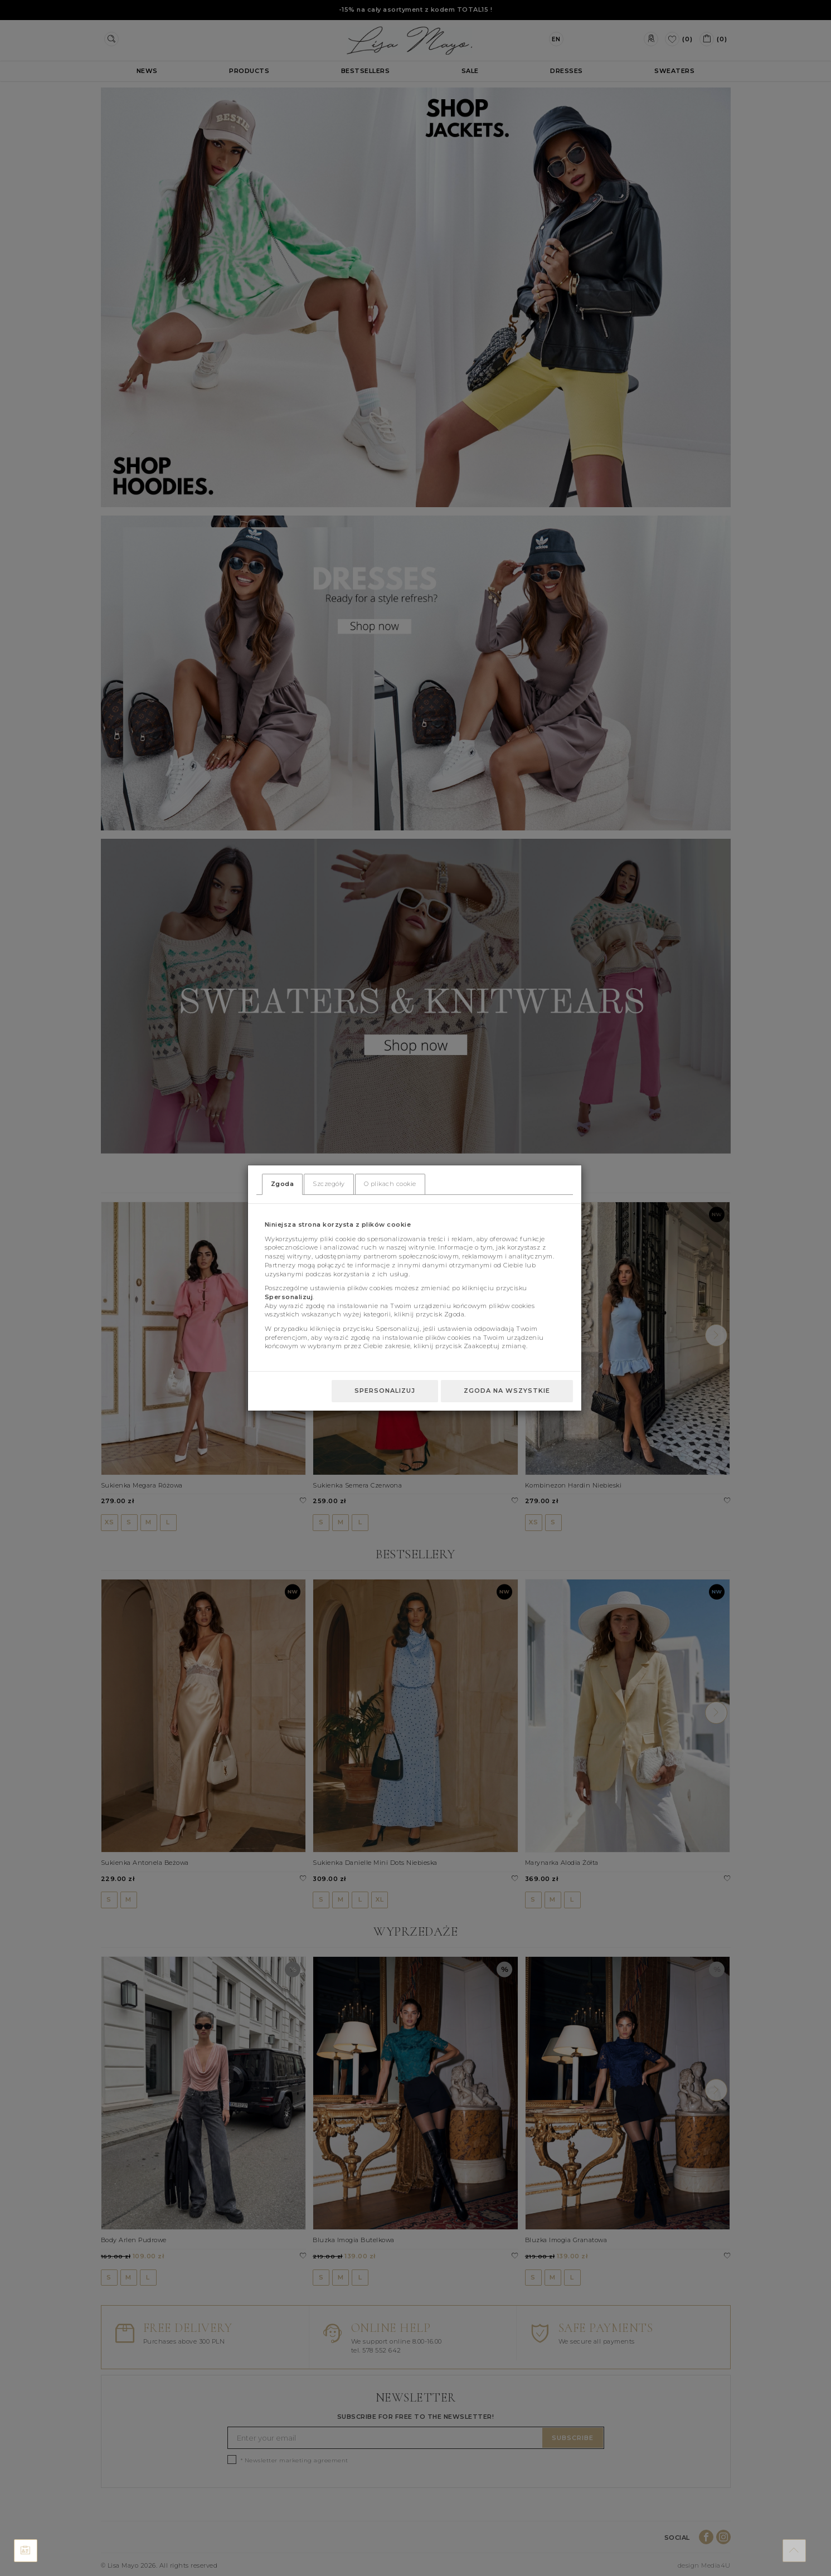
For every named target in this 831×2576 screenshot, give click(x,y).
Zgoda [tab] (282, 1184)
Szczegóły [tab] (329, 1184)
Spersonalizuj (384, 1390)
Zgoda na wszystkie (507, 1390)
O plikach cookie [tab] (390, 1184)
